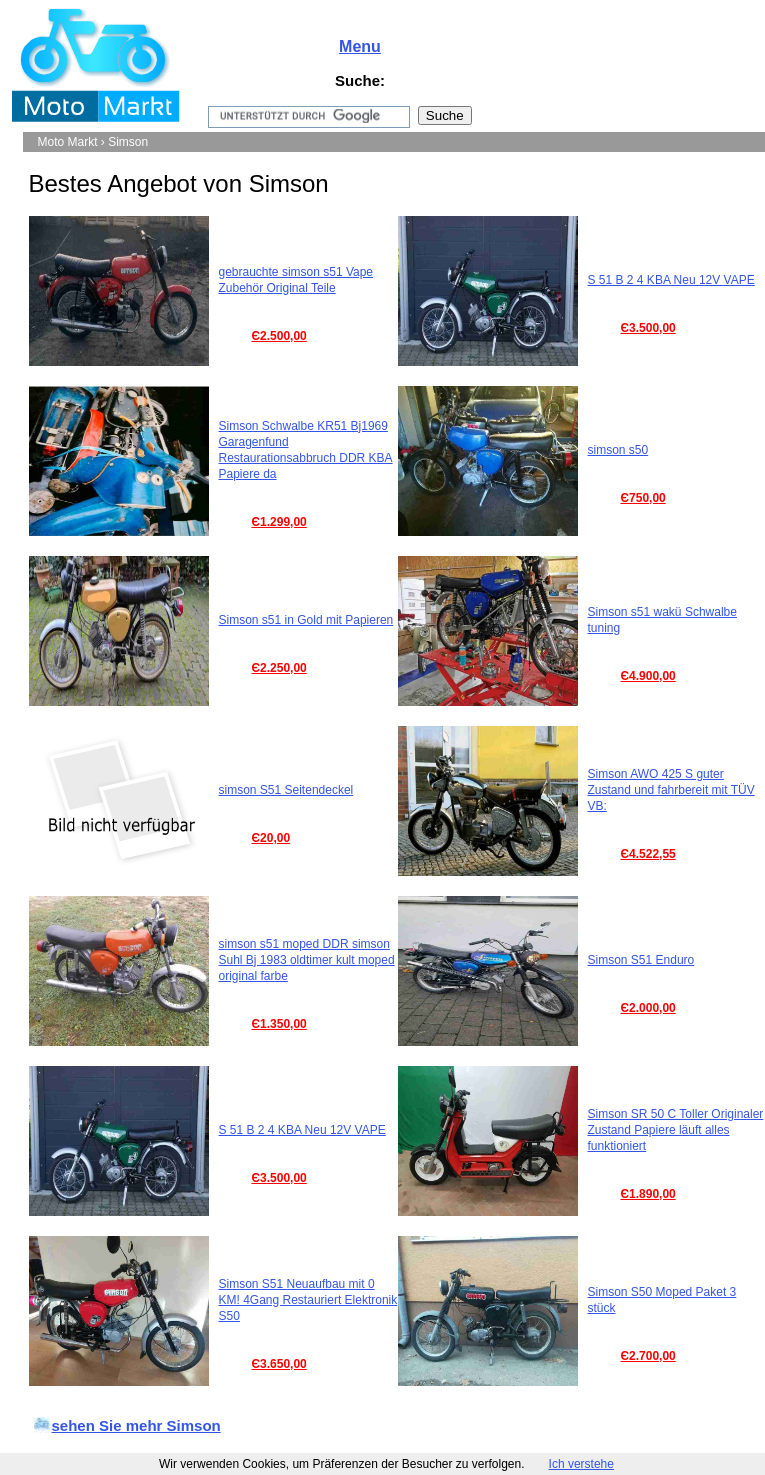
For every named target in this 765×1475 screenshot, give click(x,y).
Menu (360, 46)
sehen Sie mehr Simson (136, 1425)
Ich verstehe (581, 1464)
